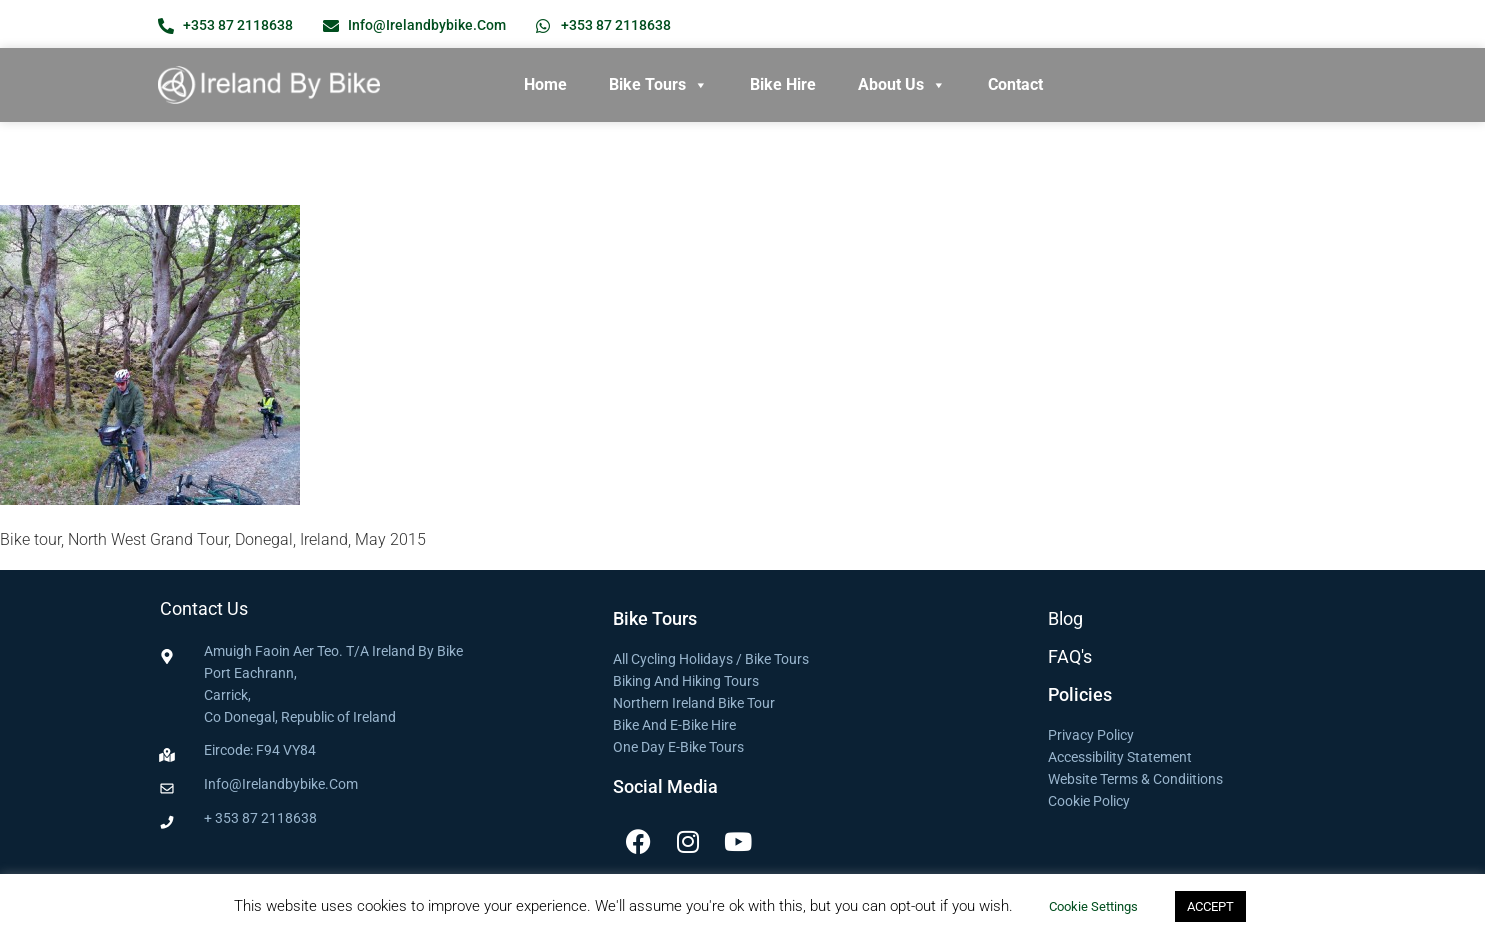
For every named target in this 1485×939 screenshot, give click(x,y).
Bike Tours (658, 85)
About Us (902, 85)
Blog (1065, 618)
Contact (1015, 84)
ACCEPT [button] (1210, 906)
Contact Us (204, 608)
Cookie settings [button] (1093, 906)
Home (545, 84)
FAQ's (1070, 656)
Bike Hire (783, 84)
